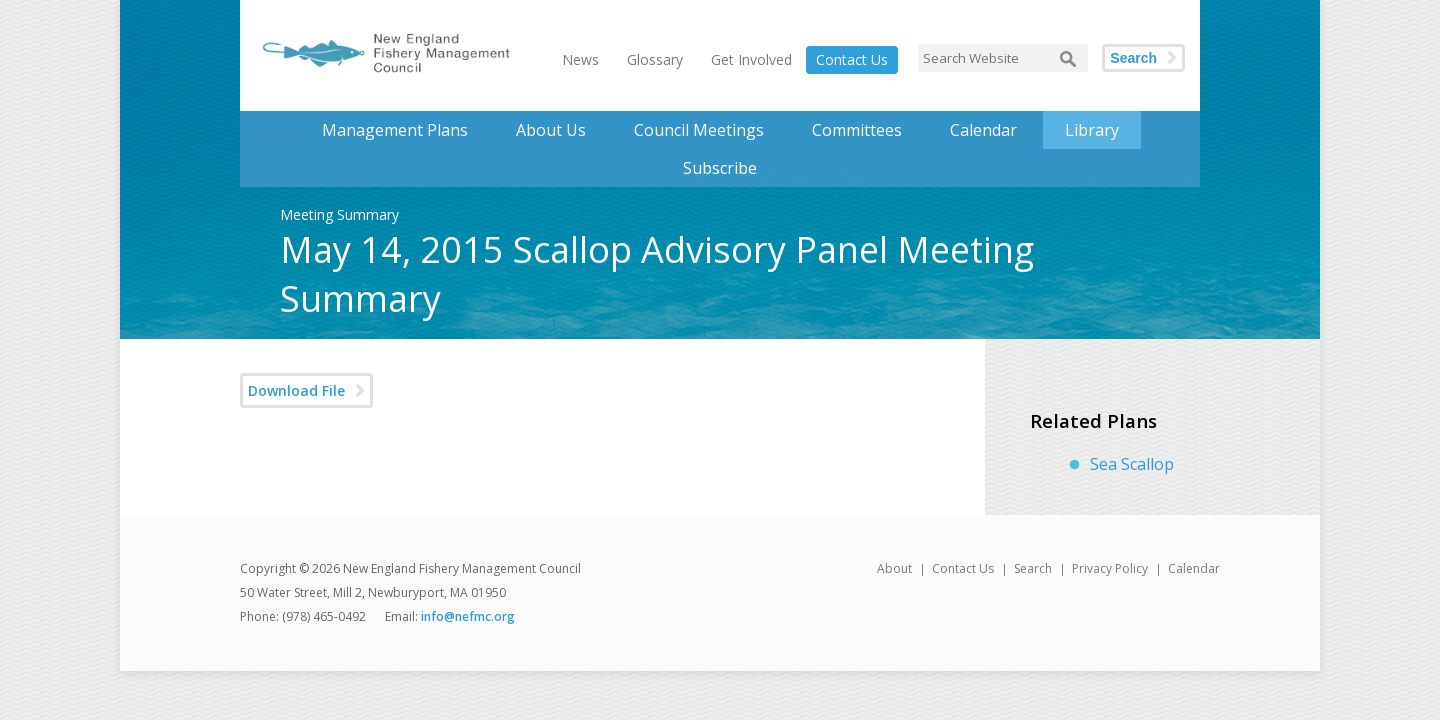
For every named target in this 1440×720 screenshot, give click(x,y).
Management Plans (395, 130)
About (894, 568)
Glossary (655, 59)
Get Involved (751, 59)
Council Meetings (699, 130)
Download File (296, 390)
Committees (857, 130)
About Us (551, 130)
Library (1092, 130)
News (580, 59)
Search (1133, 58)
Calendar (983, 130)
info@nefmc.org (468, 616)
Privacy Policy (1110, 568)
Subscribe (720, 168)
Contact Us (852, 59)
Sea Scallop (1132, 464)
